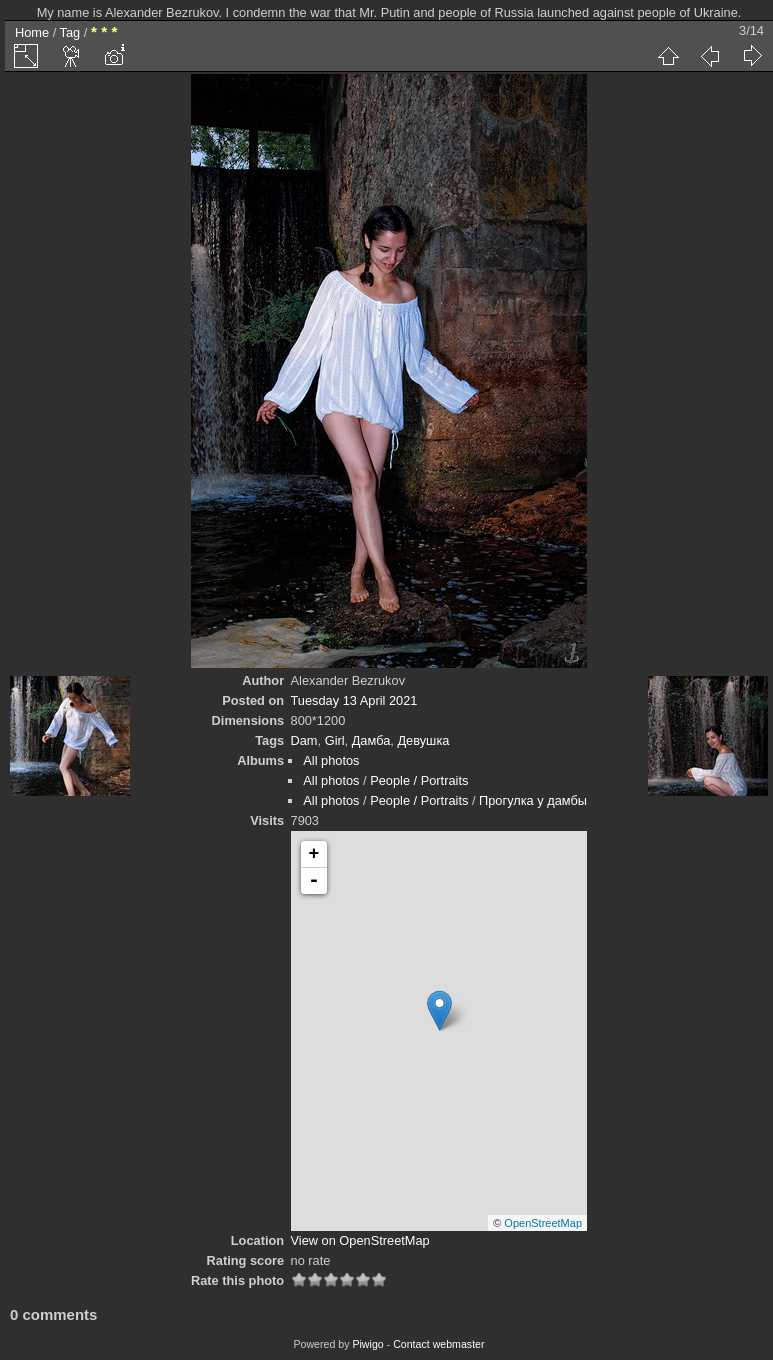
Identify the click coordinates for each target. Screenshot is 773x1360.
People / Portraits (419, 780)
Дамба (371, 740)
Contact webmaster (438, 1344)
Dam (304, 740)
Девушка (423, 740)
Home (32, 32)
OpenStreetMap (543, 1223)
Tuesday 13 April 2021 (354, 700)
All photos (331, 760)
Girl (335, 740)
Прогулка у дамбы (533, 800)
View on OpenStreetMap (360, 1240)
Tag (70, 32)
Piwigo (367, 1344)
